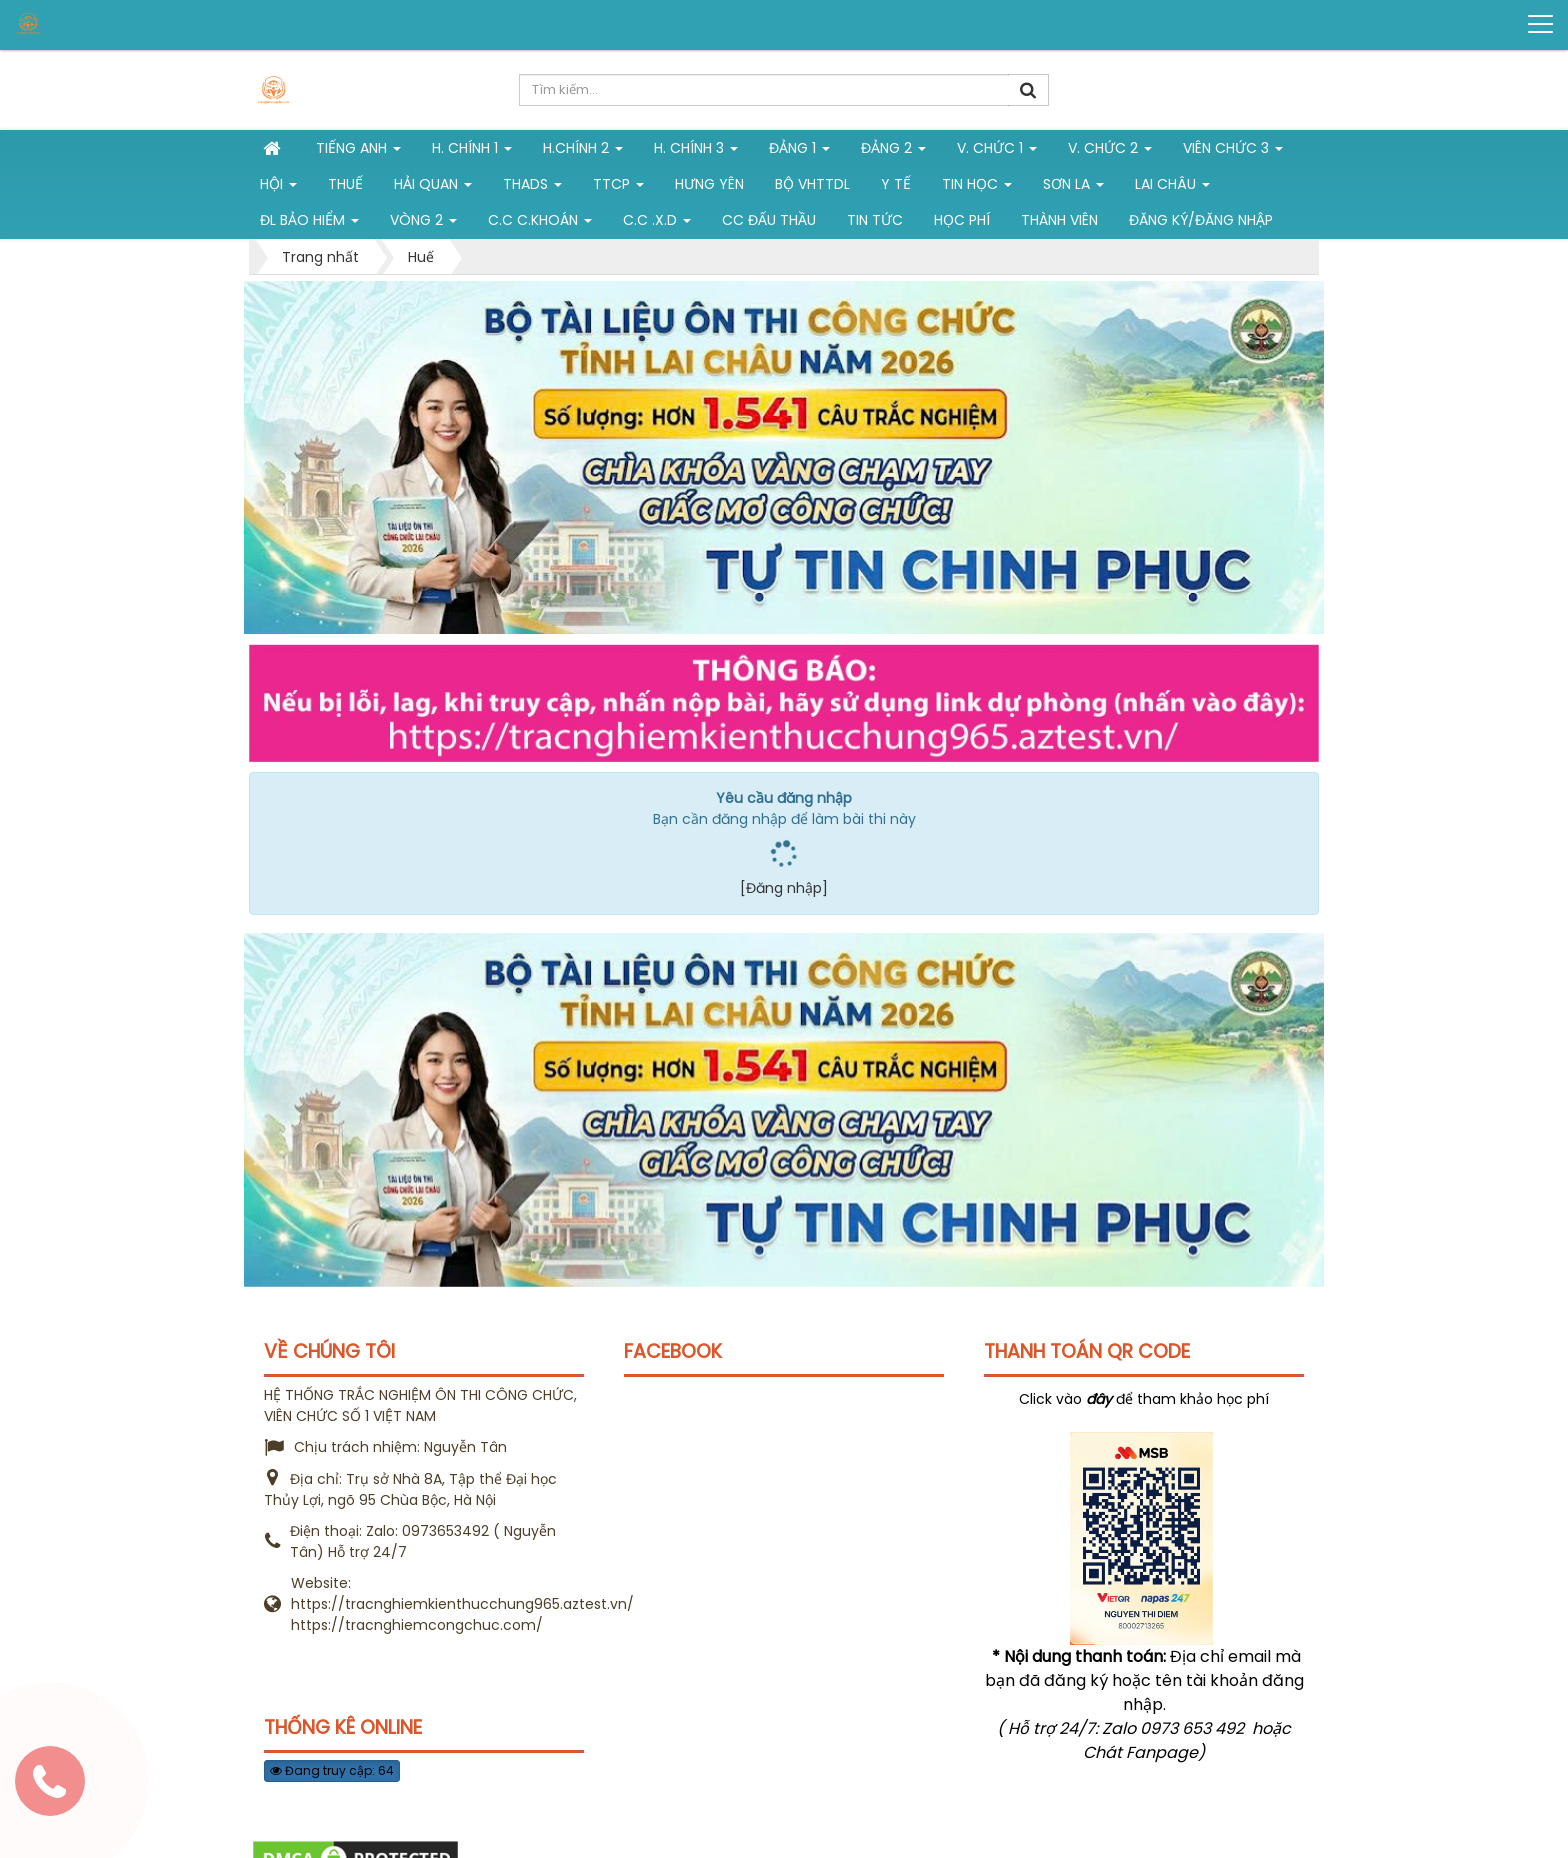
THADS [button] (532, 188)
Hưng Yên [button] (709, 184)
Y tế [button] (896, 184)
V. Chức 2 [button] (1110, 152)
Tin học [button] (977, 188)
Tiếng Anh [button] (358, 152)
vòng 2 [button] (423, 224)
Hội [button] (278, 188)
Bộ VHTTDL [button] (812, 184)
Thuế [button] (345, 184)
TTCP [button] (618, 188)
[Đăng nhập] (784, 888)
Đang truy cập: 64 (332, 1770)
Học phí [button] (962, 220)
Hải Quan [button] (433, 188)
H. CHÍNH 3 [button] (696, 152)
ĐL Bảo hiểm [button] (309, 224)
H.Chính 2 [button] (583, 152)
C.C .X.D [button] (657, 224)
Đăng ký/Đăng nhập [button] (1201, 220)
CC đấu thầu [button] (769, 220)
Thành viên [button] (1059, 220)
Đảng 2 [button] (893, 152)
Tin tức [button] (875, 220)
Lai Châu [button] (1172, 188)
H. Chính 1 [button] (472, 152)
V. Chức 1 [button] (997, 152)
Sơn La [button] (1073, 188)
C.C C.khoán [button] (540, 224)
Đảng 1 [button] (799, 152)
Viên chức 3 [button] (1233, 152)
